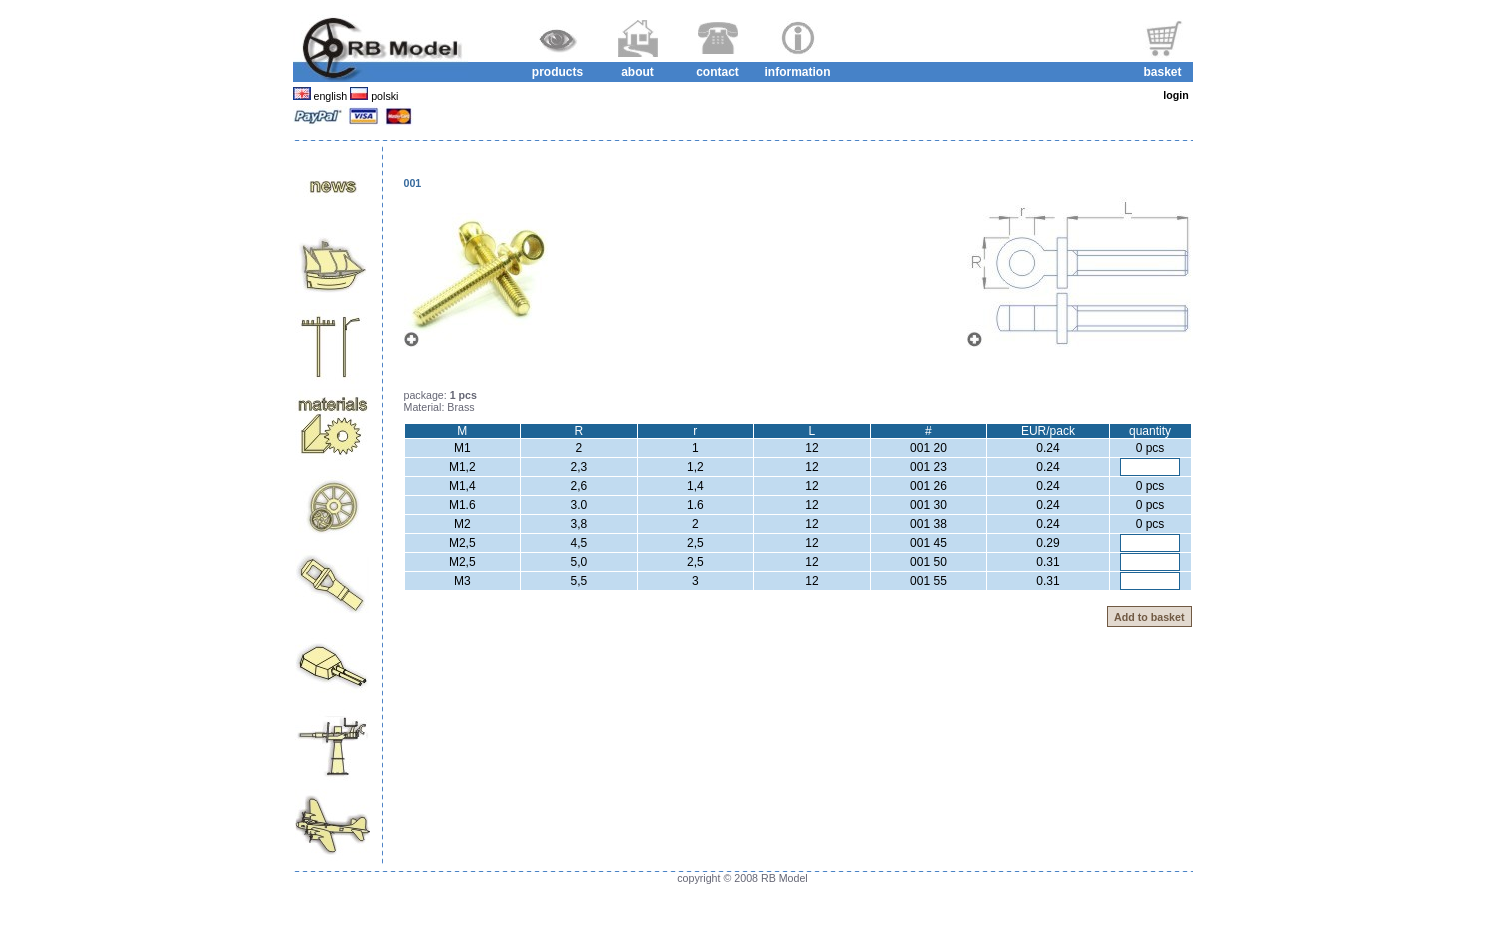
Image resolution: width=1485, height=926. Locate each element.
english (331, 96)
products (557, 72)
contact (717, 72)
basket (1162, 72)
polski (383, 96)
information (798, 72)
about (637, 72)
